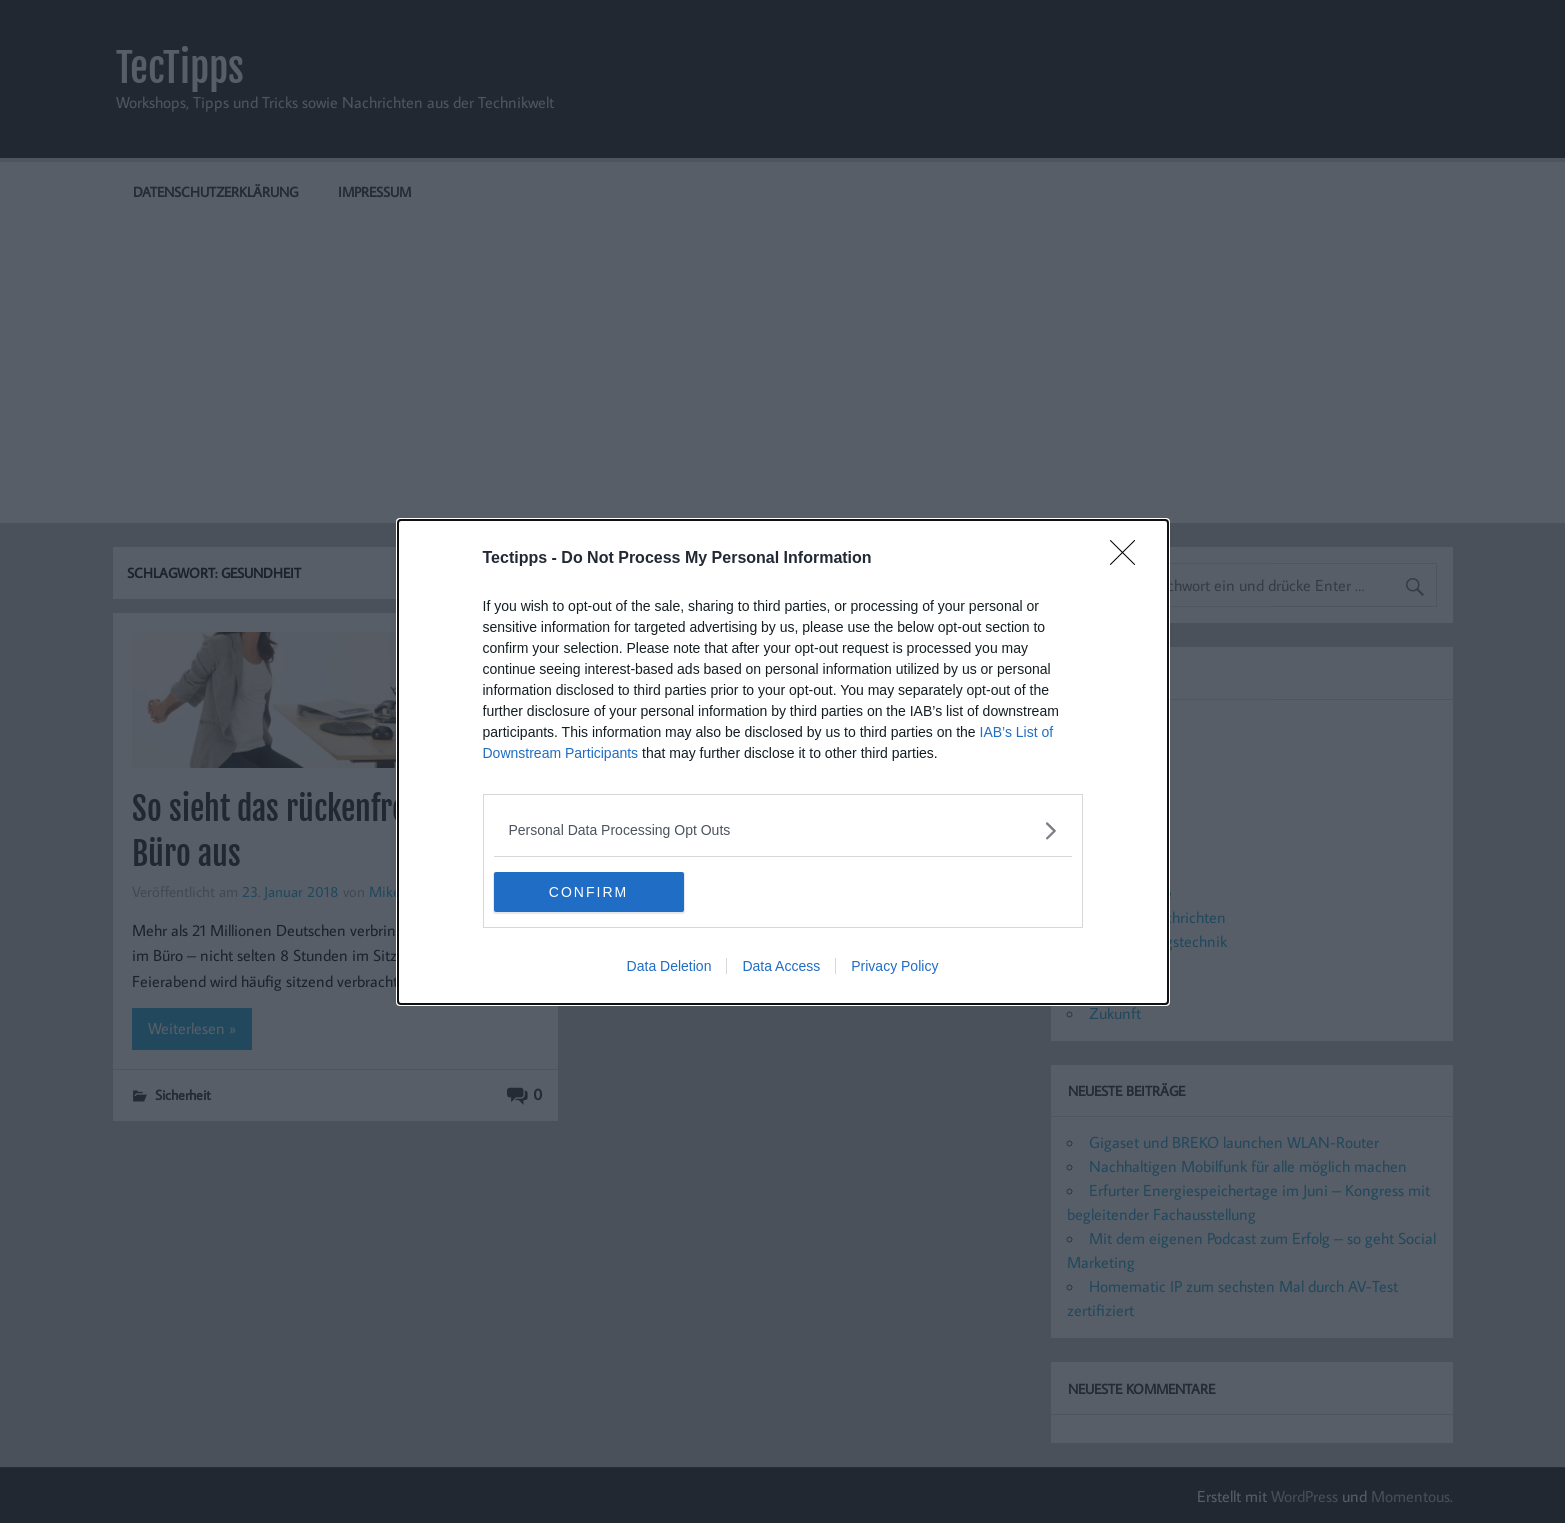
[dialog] (783, 762)
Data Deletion (669, 966)
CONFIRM (588, 891)
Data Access (781, 966)
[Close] (1129, 559)
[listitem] (783, 830)
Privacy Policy (894, 966)
